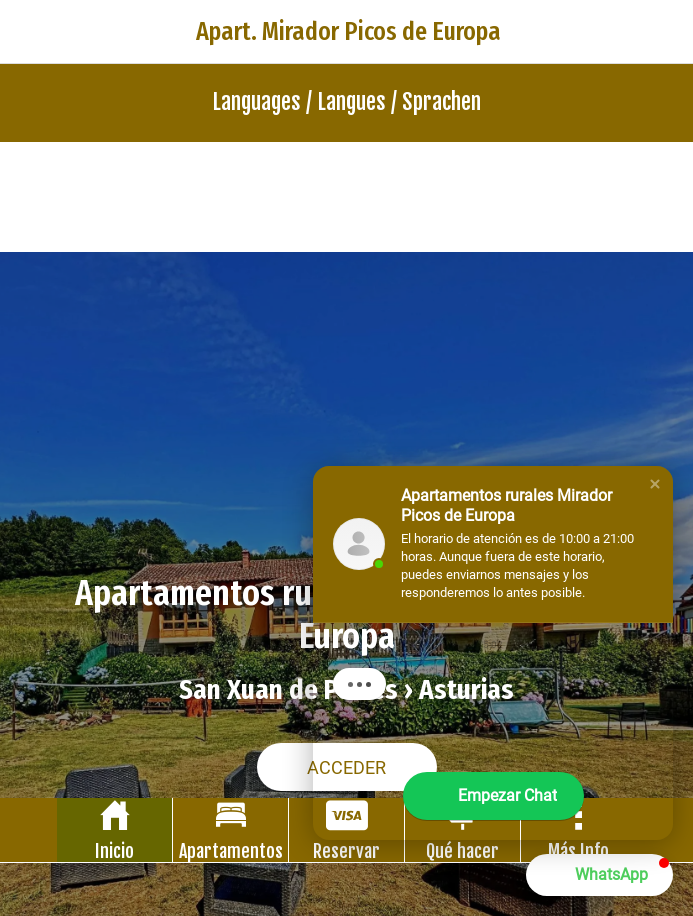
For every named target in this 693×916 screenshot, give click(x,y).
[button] (655, 484)
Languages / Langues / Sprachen (346, 101)
